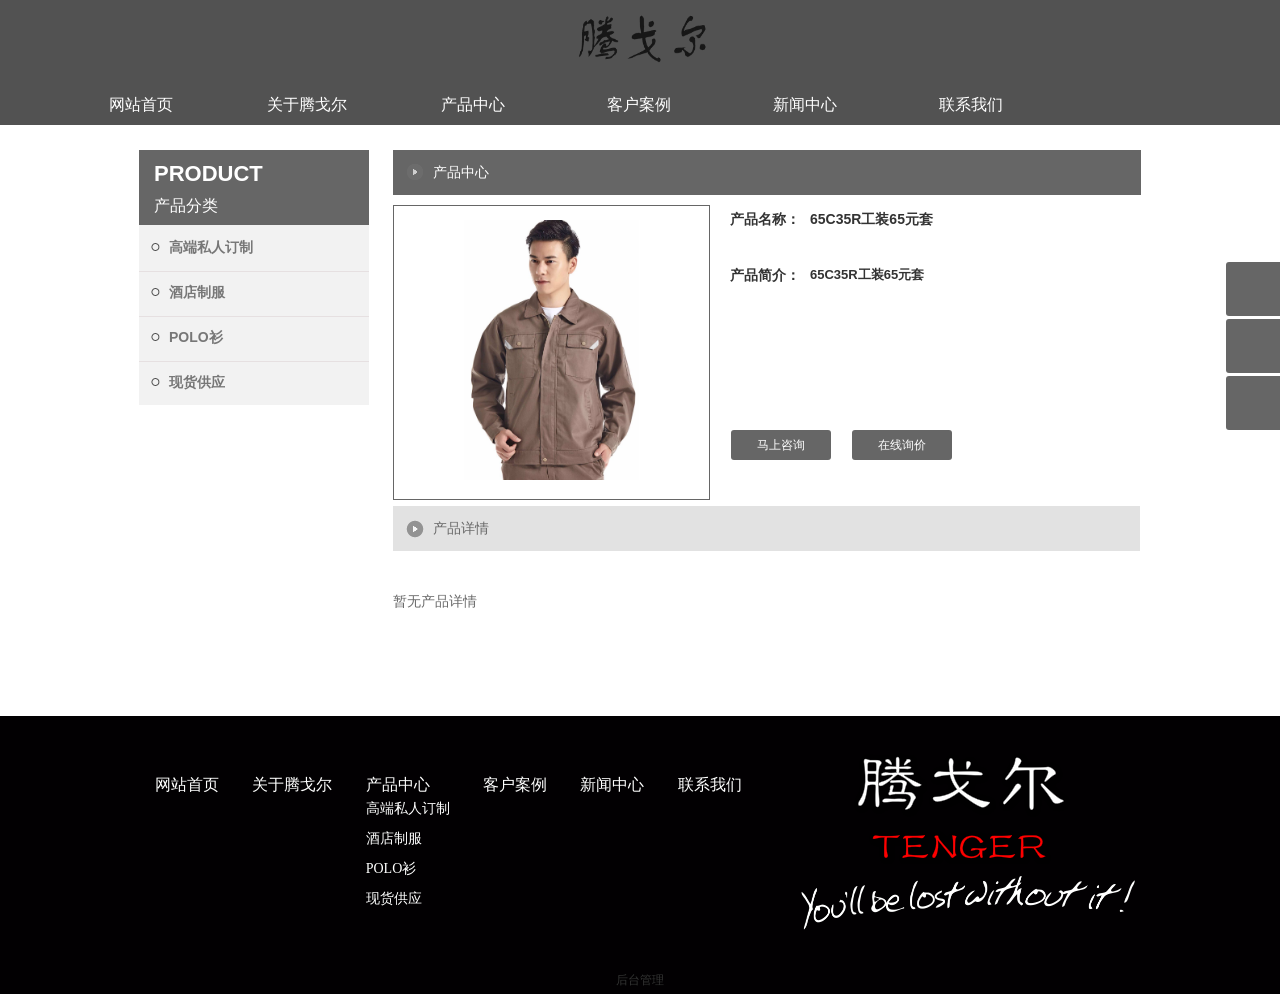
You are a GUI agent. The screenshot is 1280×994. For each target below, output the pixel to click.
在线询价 (902, 445)
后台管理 (640, 980)
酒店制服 (197, 292)
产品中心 (473, 104)
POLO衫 (196, 337)
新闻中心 (805, 104)
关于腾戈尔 (307, 104)
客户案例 (639, 104)
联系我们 (971, 104)
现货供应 (197, 382)
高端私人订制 (211, 247)
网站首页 (141, 104)
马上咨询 (781, 445)
